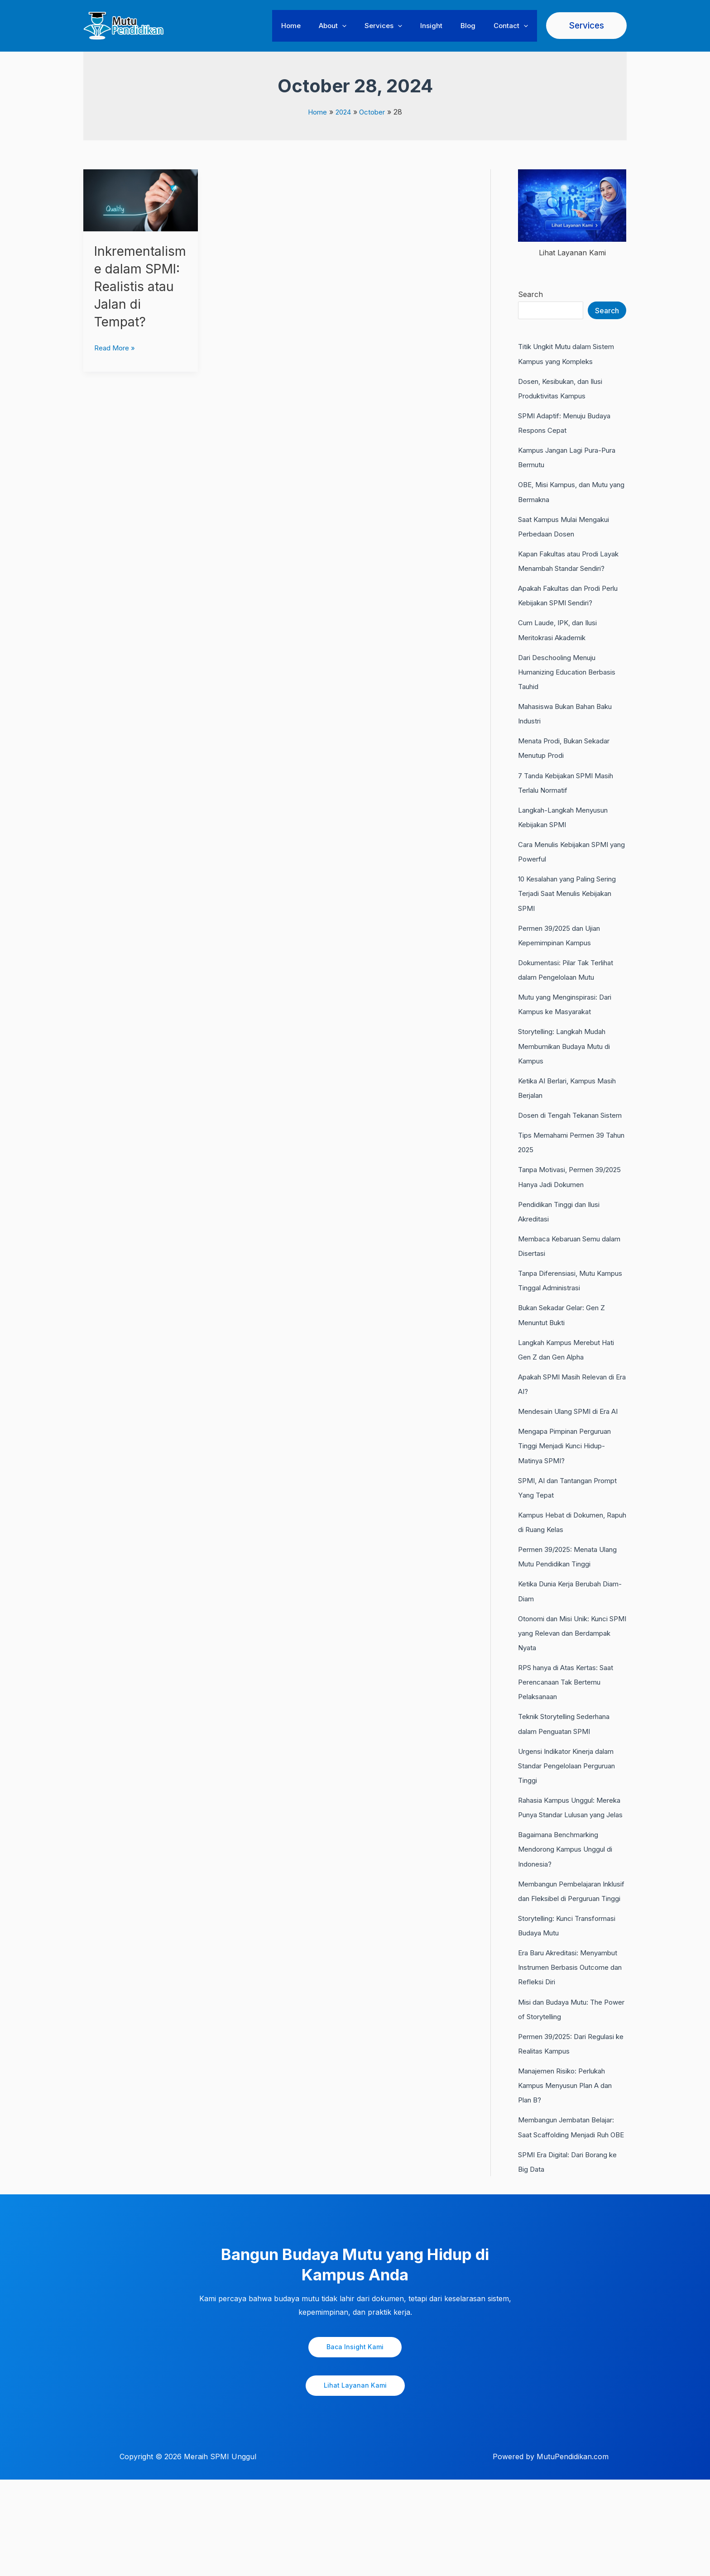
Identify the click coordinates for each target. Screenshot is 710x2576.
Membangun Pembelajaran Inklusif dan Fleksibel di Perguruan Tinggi (564, 1951)
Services (399, 26)
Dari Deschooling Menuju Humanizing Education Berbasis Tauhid (561, 685)
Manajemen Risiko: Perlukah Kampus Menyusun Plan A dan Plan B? (571, 2166)
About (353, 26)
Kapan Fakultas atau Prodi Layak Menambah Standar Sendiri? (563, 567)
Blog (474, 25)
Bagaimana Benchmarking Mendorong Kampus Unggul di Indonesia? (571, 1902)
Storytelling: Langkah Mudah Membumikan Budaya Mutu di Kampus (569, 1058)
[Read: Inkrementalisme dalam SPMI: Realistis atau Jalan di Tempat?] (140, 199)
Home (316, 25)
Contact (513, 26)
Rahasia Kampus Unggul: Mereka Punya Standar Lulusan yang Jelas (561, 1853)
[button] (362, 26)
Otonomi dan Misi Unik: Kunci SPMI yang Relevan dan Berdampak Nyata (568, 1672)
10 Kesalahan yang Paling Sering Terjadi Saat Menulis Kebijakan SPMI (565, 906)
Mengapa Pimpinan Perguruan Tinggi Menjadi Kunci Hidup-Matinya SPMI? (571, 1485)
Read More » (116, 364)
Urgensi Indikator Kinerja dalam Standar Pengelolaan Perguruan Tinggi (572, 1804)
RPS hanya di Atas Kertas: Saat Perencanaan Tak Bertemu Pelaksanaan (571, 1721)
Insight (443, 25)
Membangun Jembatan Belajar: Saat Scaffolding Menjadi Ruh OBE (572, 2215)
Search (530, 294)
